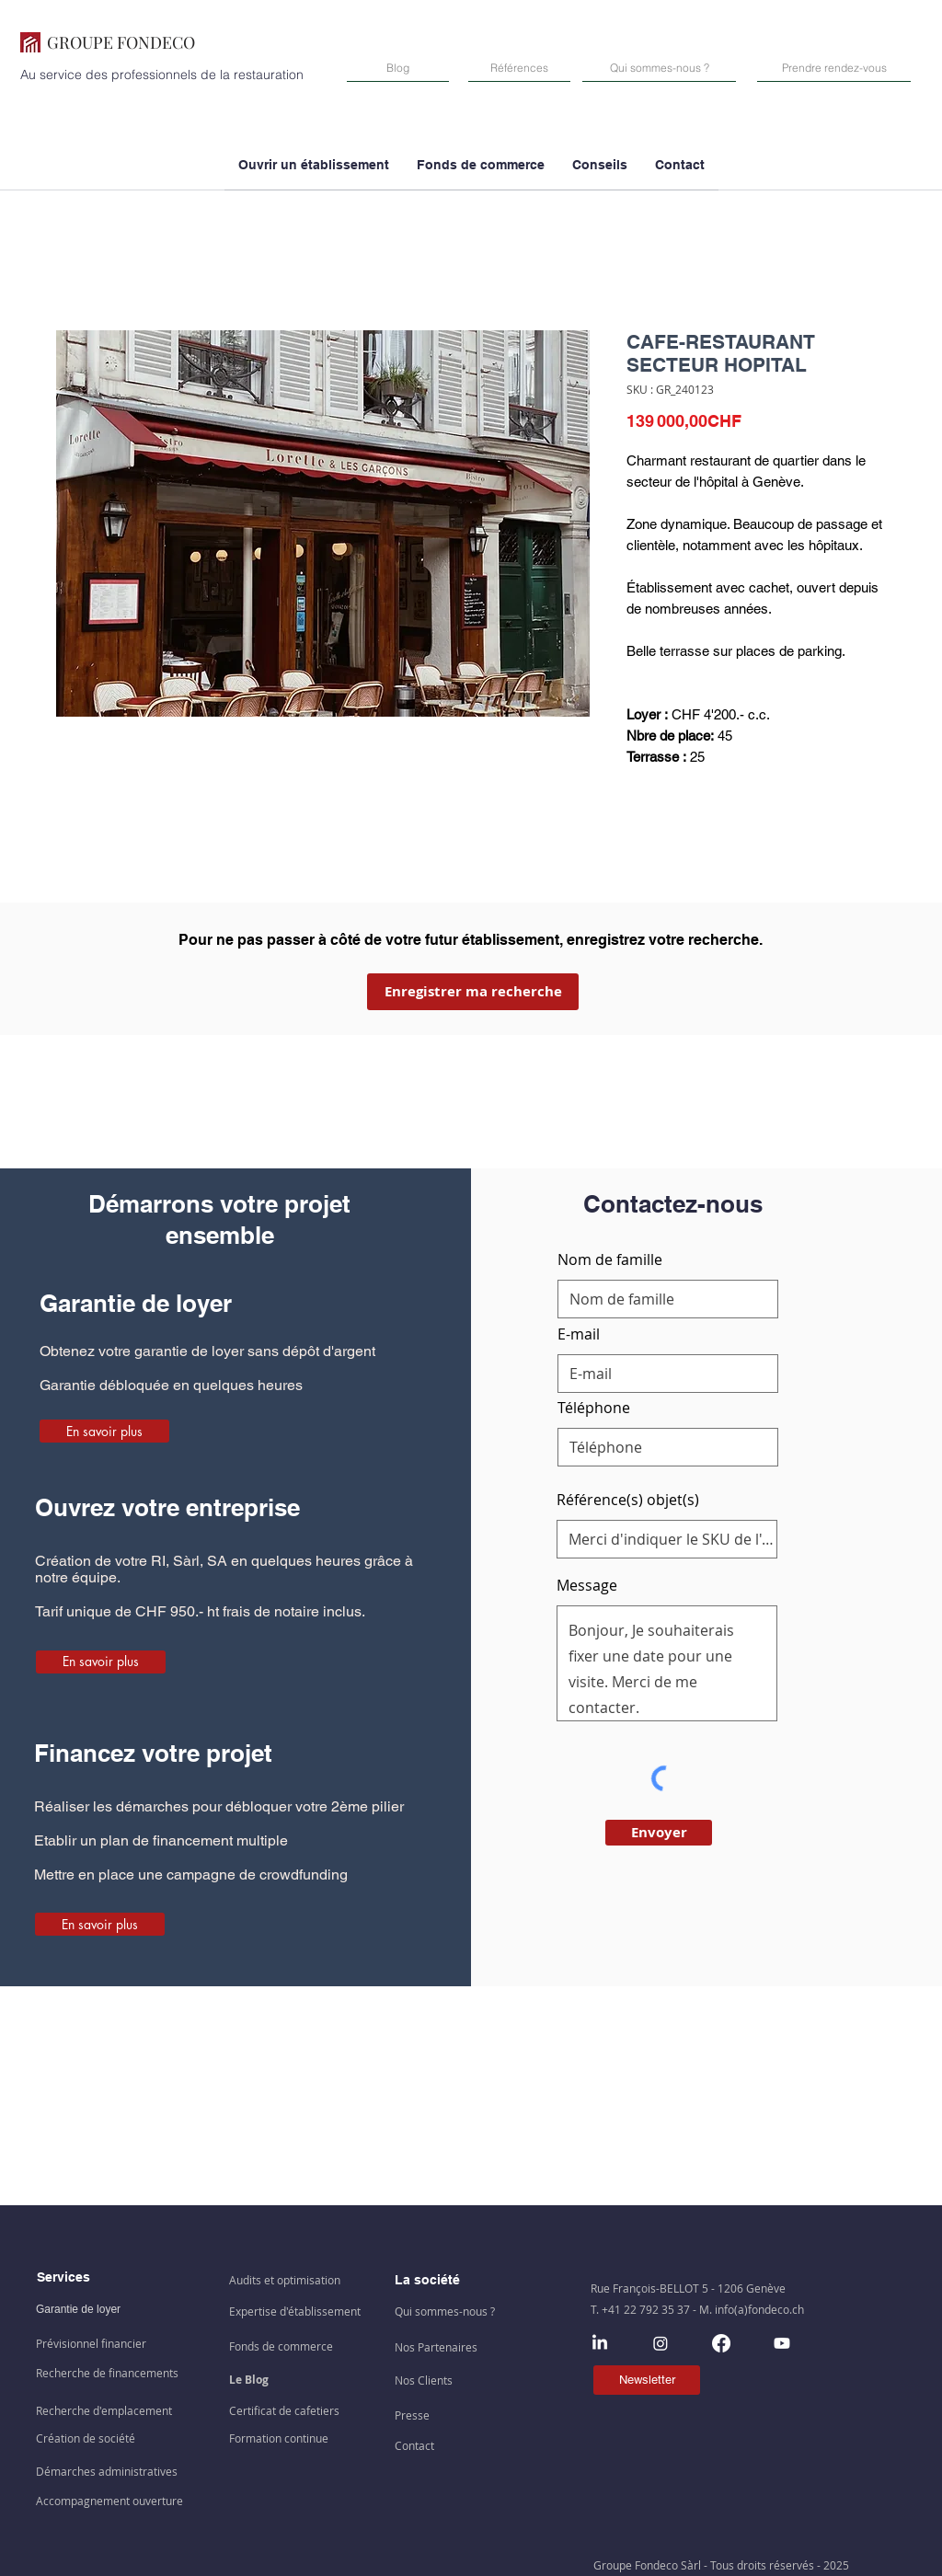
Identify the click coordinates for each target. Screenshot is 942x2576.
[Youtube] (782, 2343)
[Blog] (398, 68)
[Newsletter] (646, 2380)
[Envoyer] (658, 1833)
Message (587, 1585)
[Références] (519, 68)
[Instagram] (660, 2343)
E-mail (578, 1334)
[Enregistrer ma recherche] (473, 991)
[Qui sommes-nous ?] (659, 68)
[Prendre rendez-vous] (834, 68)
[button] (480, 171)
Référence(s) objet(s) (628, 1499)
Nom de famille (609, 1259)
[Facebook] (721, 2343)
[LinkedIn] (600, 2343)
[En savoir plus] (104, 1431)
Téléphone (593, 1407)
